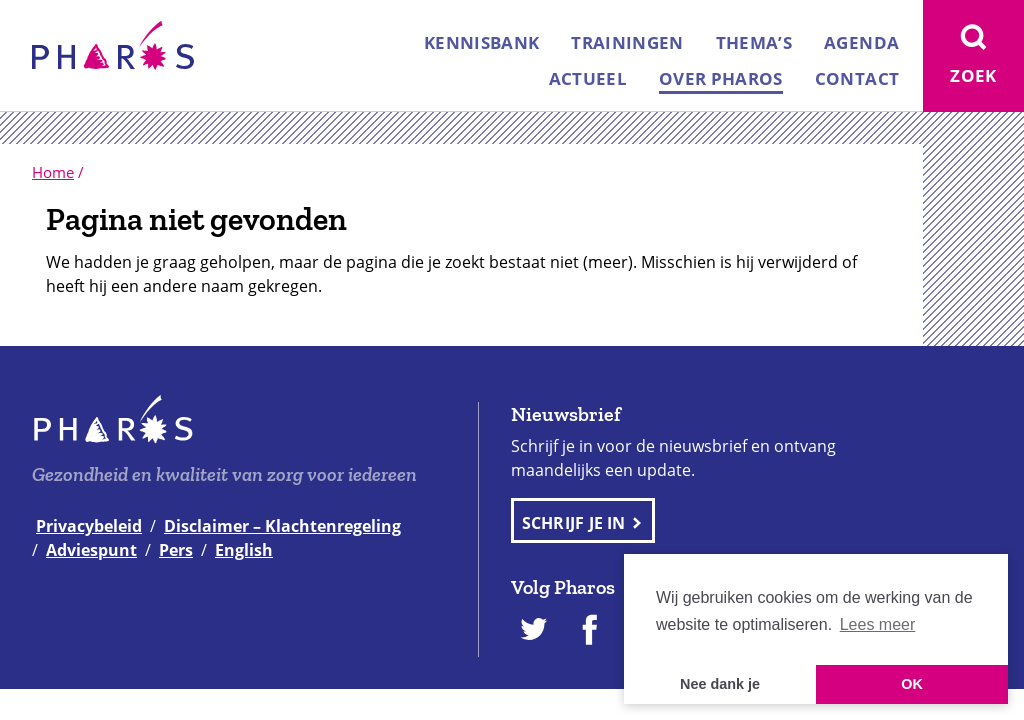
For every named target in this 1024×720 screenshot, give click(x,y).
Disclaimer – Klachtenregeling (282, 526)
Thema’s (754, 42)
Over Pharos (721, 78)
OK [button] (912, 684)
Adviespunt (91, 550)
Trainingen (627, 42)
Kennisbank (481, 42)
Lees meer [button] (878, 624)
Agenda (861, 42)
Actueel (588, 78)
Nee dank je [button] (720, 684)
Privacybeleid (89, 526)
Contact (857, 78)
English (244, 550)
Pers (176, 550)
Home (53, 172)
